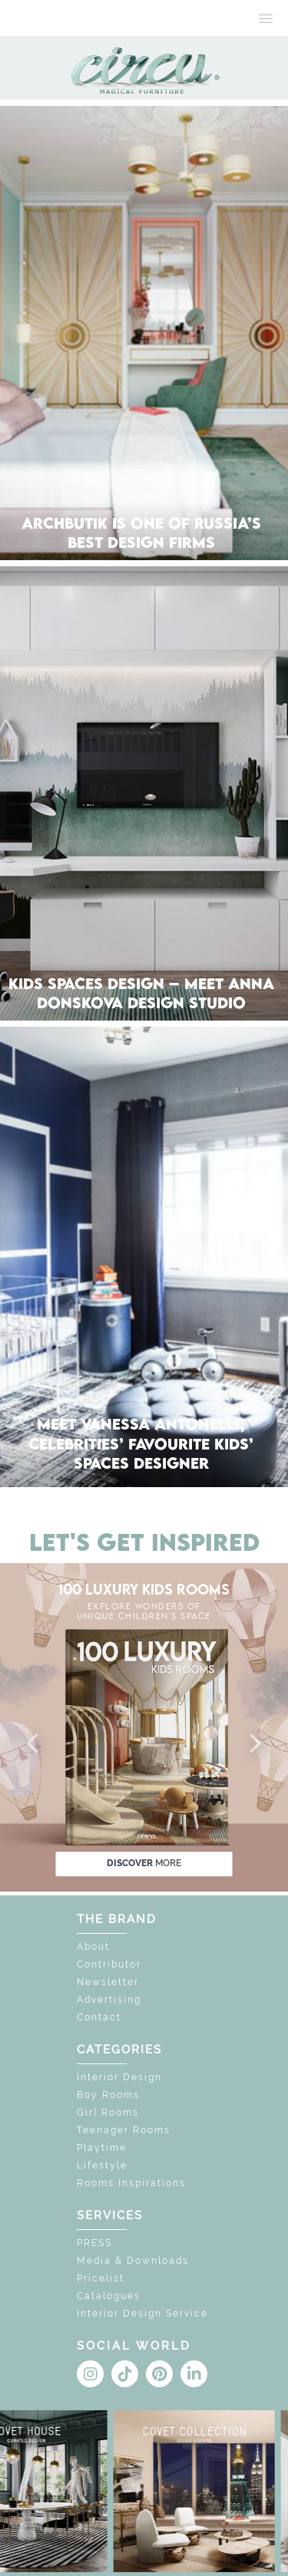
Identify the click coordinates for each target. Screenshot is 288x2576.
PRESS (94, 2243)
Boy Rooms (108, 2094)
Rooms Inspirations (131, 2183)
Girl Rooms (108, 2112)
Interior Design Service (142, 2313)
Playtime (102, 2147)
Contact (99, 2017)
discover (144, 1863)
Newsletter (108, 1982)
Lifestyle (102, 2165)
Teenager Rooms (123, 2130)
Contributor (109, 1964)
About (93, 1946)
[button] (34, 1744)
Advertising (109, 1999)
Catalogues (109, 2296)
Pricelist (100, 2278)
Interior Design (119, 2077)
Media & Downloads (133, 2260)
